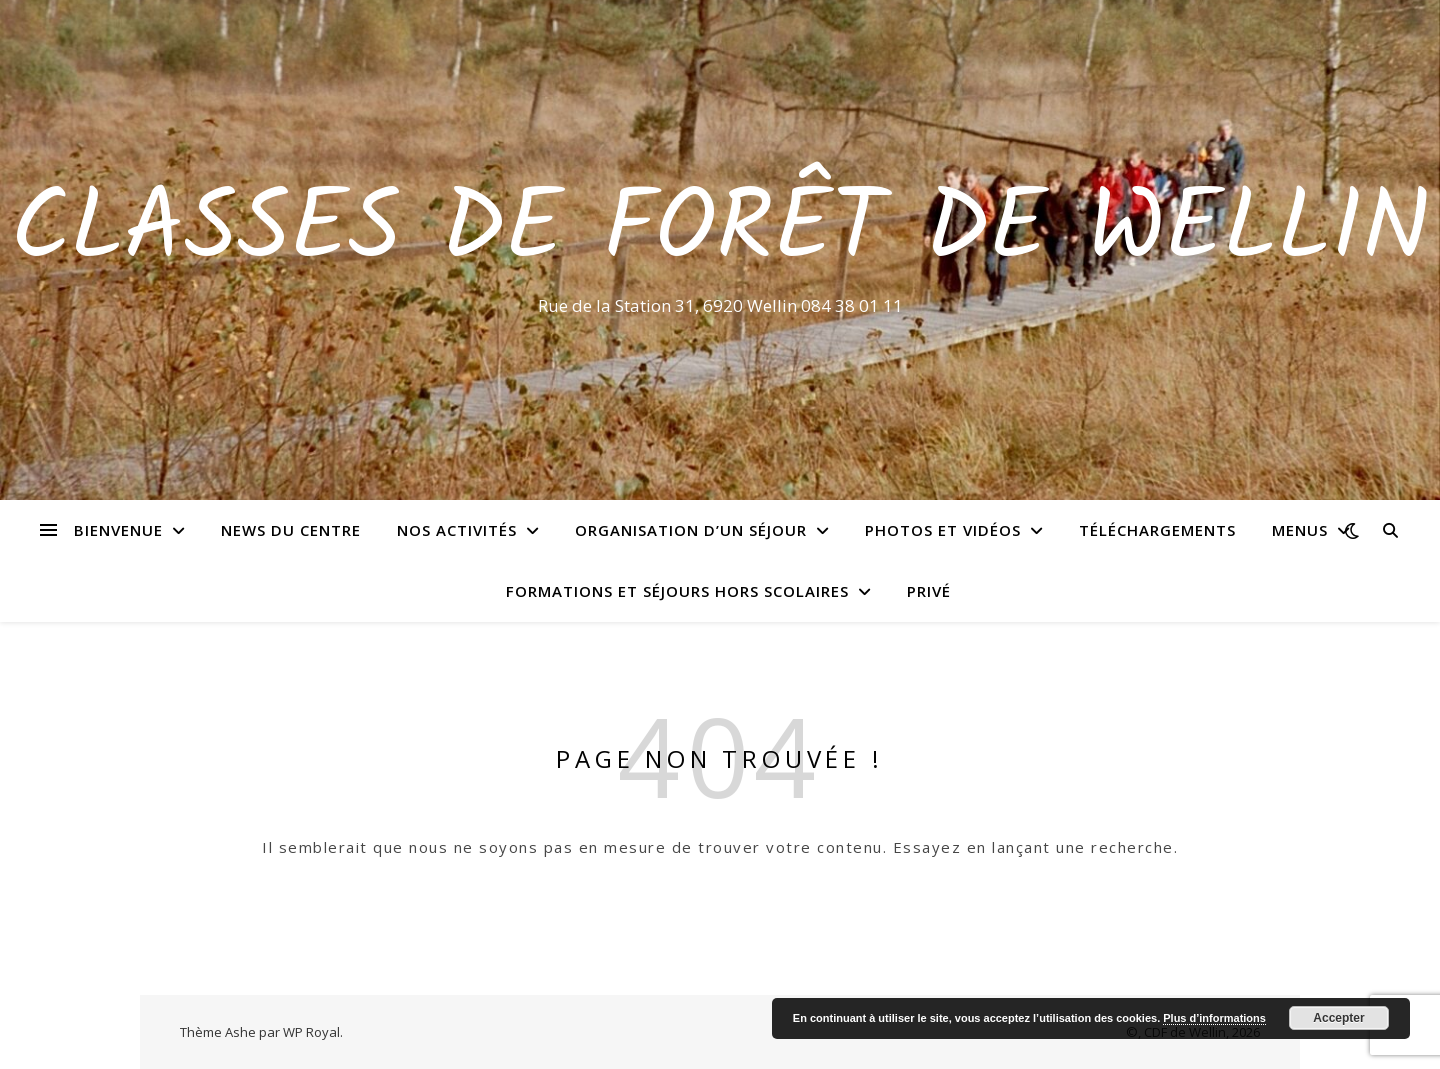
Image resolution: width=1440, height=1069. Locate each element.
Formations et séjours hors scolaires (677, 591)
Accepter (1338, 1018)
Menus (1300, 530)
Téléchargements (1157, 530)
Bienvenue (118, 530)
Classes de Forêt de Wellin (720, 232)
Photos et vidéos (943, 530)
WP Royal (311, 1032)
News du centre (291, 530)
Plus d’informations (1214, 1018)
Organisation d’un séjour (691, 530)
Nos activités (457, 530)
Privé (929, 591)
